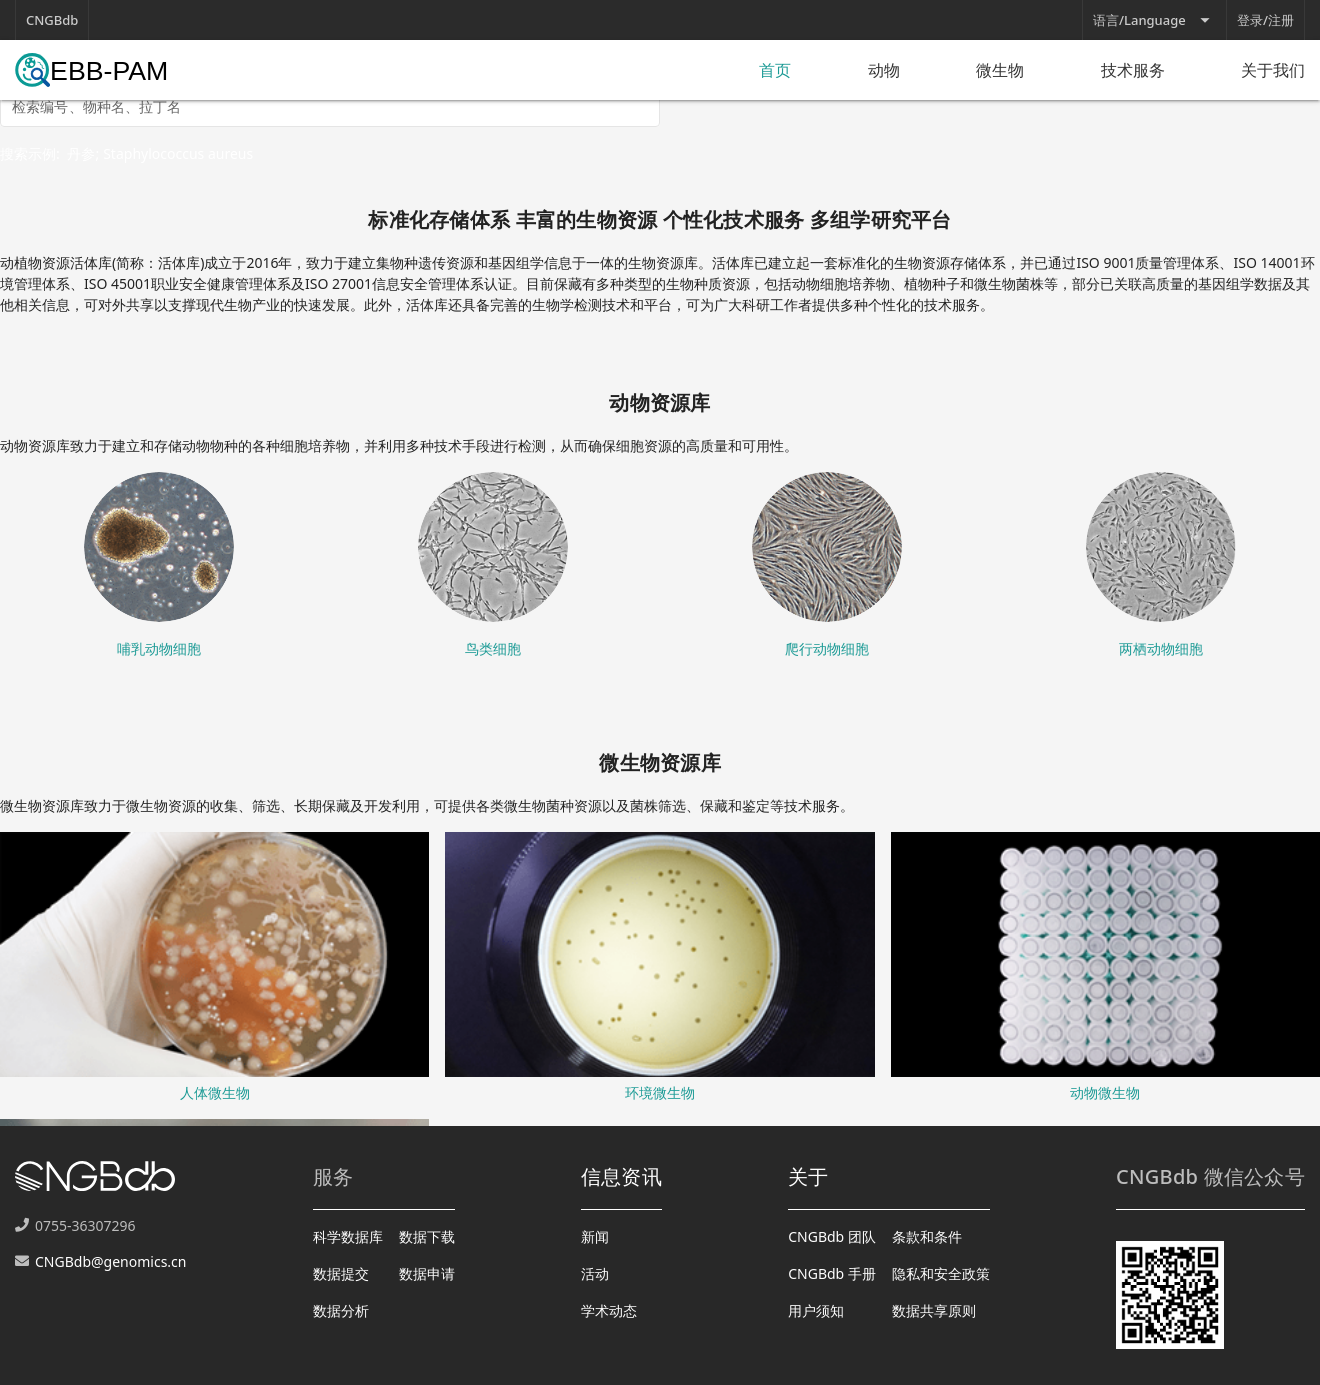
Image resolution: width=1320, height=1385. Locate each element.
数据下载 (427, 1236)
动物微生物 (1105, 1092)
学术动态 (609, 1310)
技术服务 (1133, 70)
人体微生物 (215, 1092)
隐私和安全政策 (941, 1273)
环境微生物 (660, 1092)
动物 (884, 70)
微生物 (1000, 70)
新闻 (595, 1236)
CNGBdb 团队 (832, 1236)
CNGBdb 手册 (832, 1273)
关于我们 (1273, 70)
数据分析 (341, 1310)
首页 (775, 70)
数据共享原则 (934, 1310)
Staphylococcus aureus (178, 153)
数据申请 (427, 1273)
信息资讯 (621, 1176)
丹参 (81, 153)
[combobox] (330, 113)
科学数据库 (348, 1236)
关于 (808, 1176)
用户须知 (816, 1310)
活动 (595, 1273)
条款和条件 (927, 1236)
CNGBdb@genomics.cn (110, 1261)
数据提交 (341, 1273)
